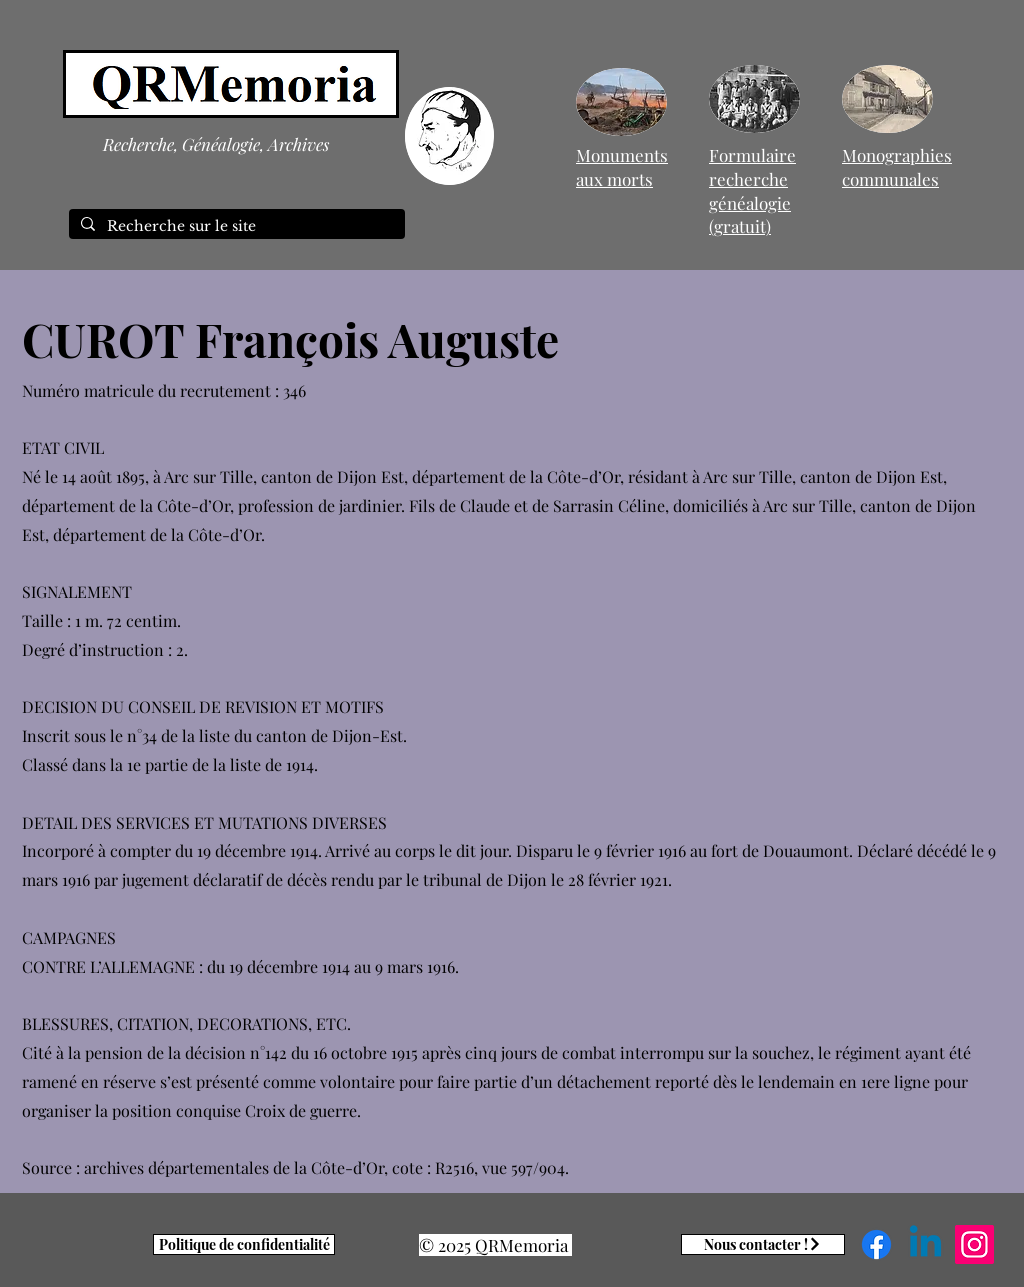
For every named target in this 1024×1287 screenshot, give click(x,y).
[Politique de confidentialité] (244, 1244)
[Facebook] (876, 1244)
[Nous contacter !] (763, 1244)
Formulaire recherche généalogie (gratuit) (752, 190)
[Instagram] (974, 1244)
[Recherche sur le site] (235, 227)
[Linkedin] (925, 1244)
